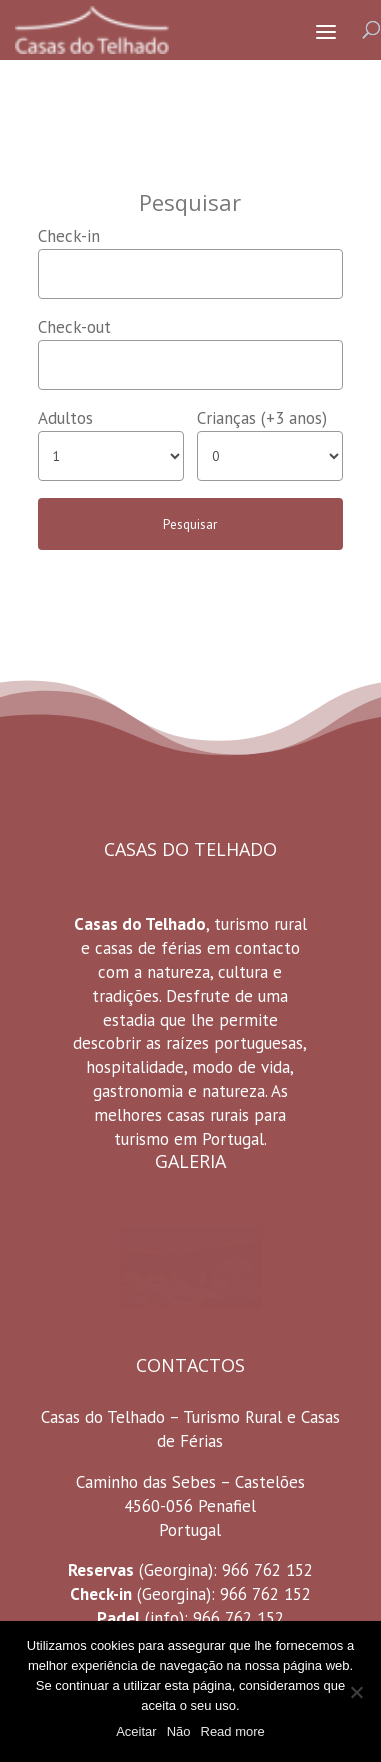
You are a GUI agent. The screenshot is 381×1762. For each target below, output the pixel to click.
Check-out (74, 327)
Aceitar (136, 1731)
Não (179, 1731)
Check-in (69, 236)
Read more (233, 1731)
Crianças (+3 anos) (262, 418)
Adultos (65, 418)
